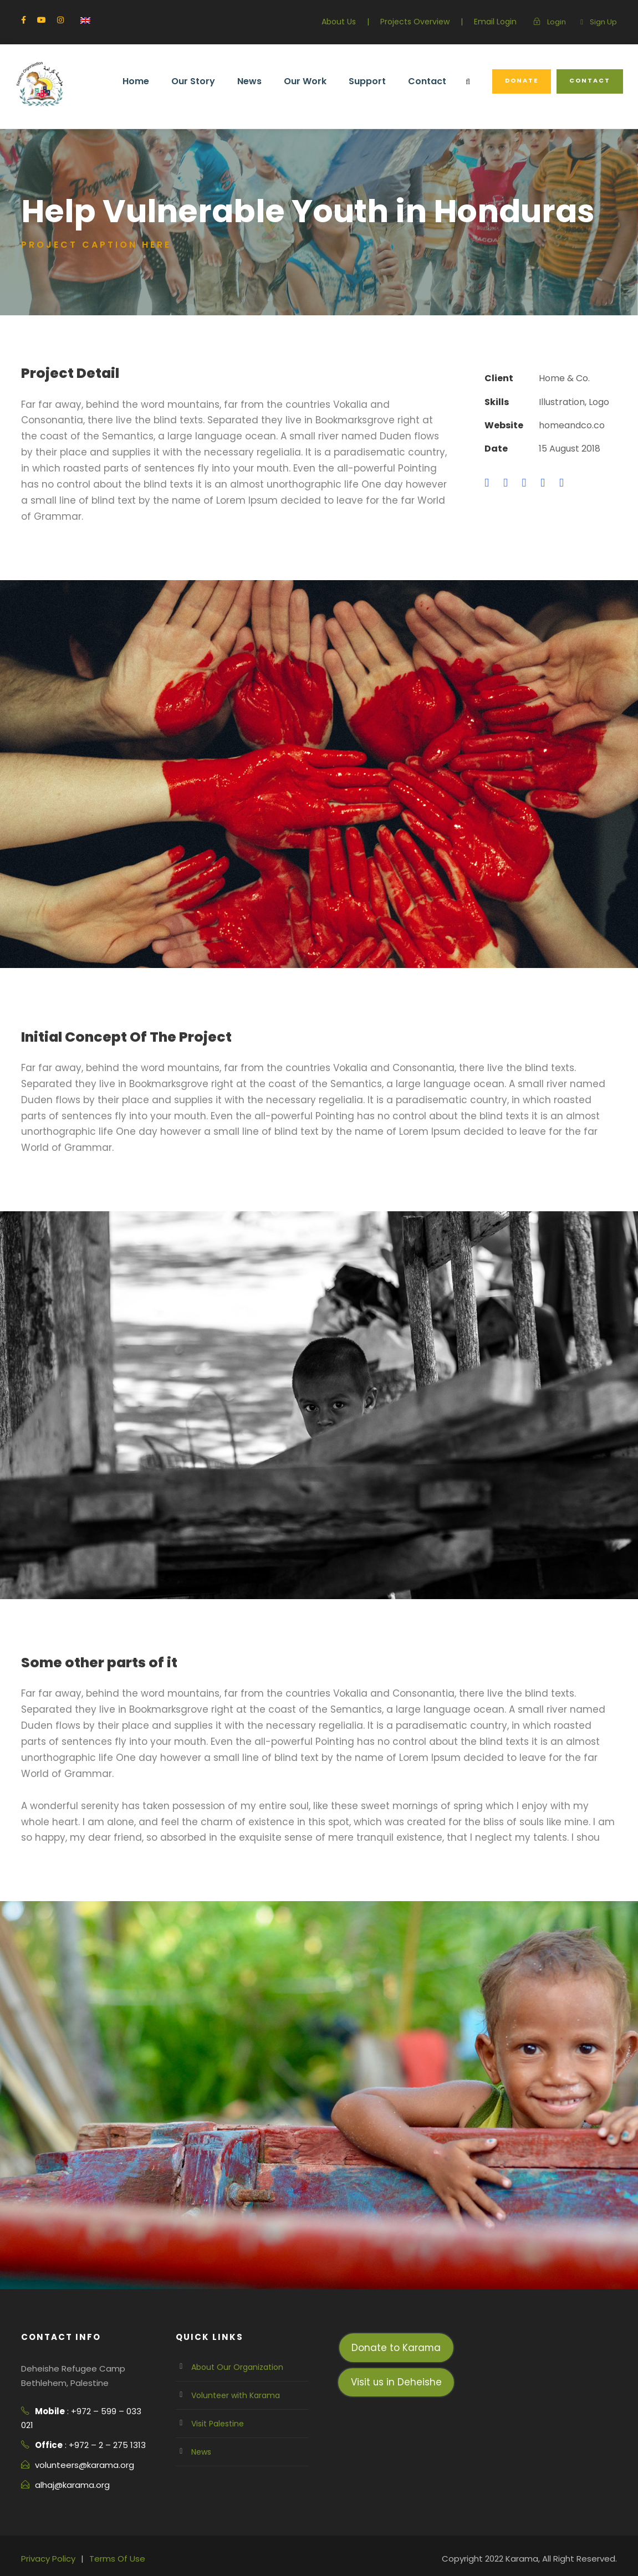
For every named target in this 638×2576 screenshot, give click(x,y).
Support (374, 81)
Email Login (495, 21)
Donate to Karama (396, 2299)
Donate (525, 80)
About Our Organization (236, 2319)
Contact (432, 81)
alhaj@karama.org (74, 2437)
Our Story (202, 81)
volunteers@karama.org (85, 2417)
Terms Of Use (118, 2510)
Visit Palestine (217, 2376)
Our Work (313, 81)
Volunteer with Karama (235, 2347)
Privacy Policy (49, 2510)
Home (145, 81)
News (257, 81)
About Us (338, 21)
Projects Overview (414, 21)
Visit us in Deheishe (396, 2334)
